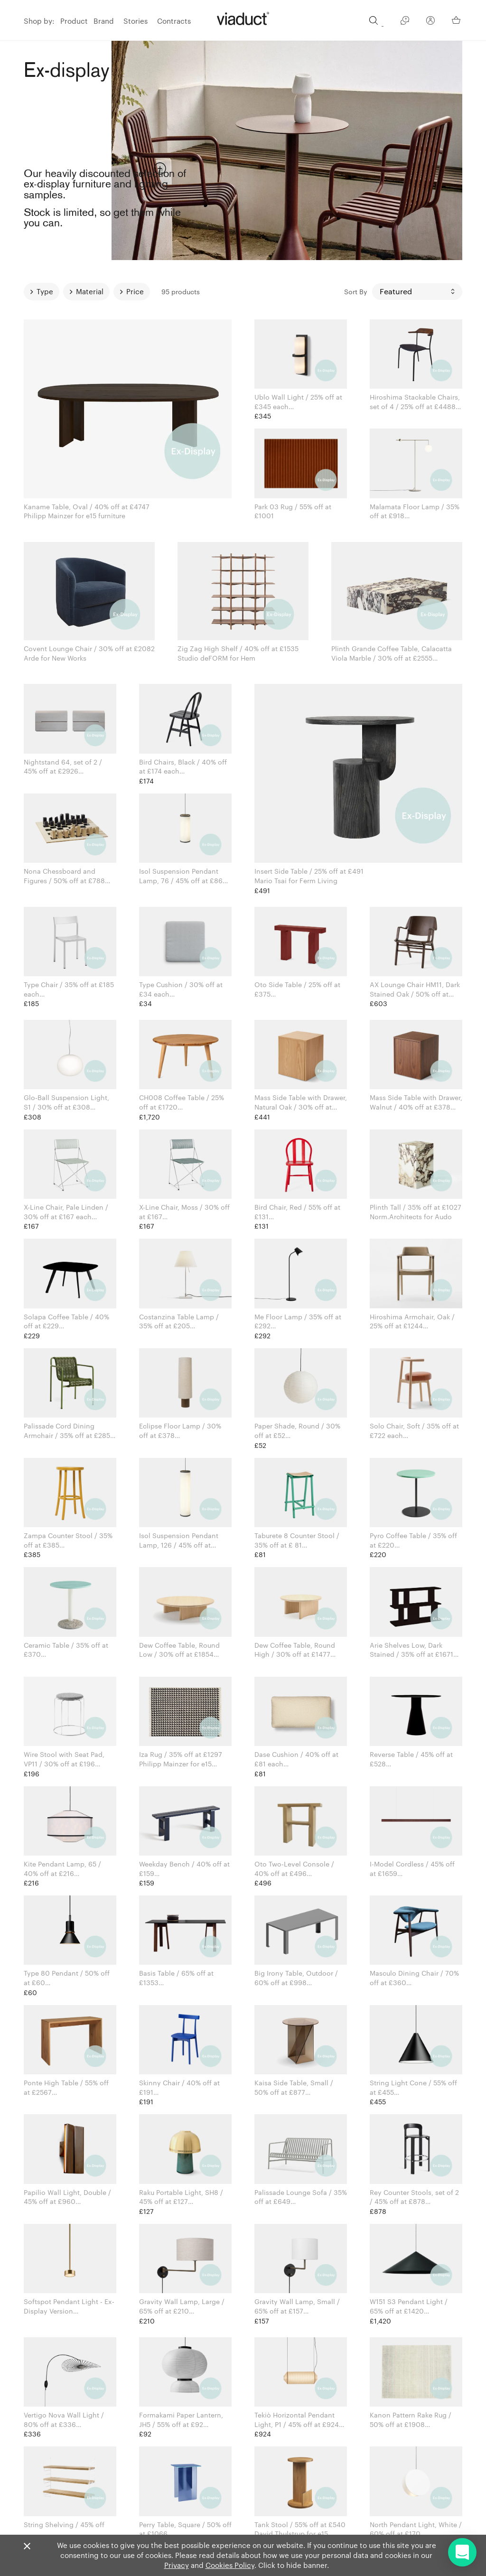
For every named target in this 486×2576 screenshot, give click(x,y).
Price (135, 291)
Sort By (355, 292)
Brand (103, 21)
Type (45, 291)
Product (74, 21)
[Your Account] (430, 22)
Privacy (176, 2565)
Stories (135, 21)
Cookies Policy (230, 2565)
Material (89, 291)
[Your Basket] (457, 20)
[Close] (27, 2547)
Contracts (174, 21)
